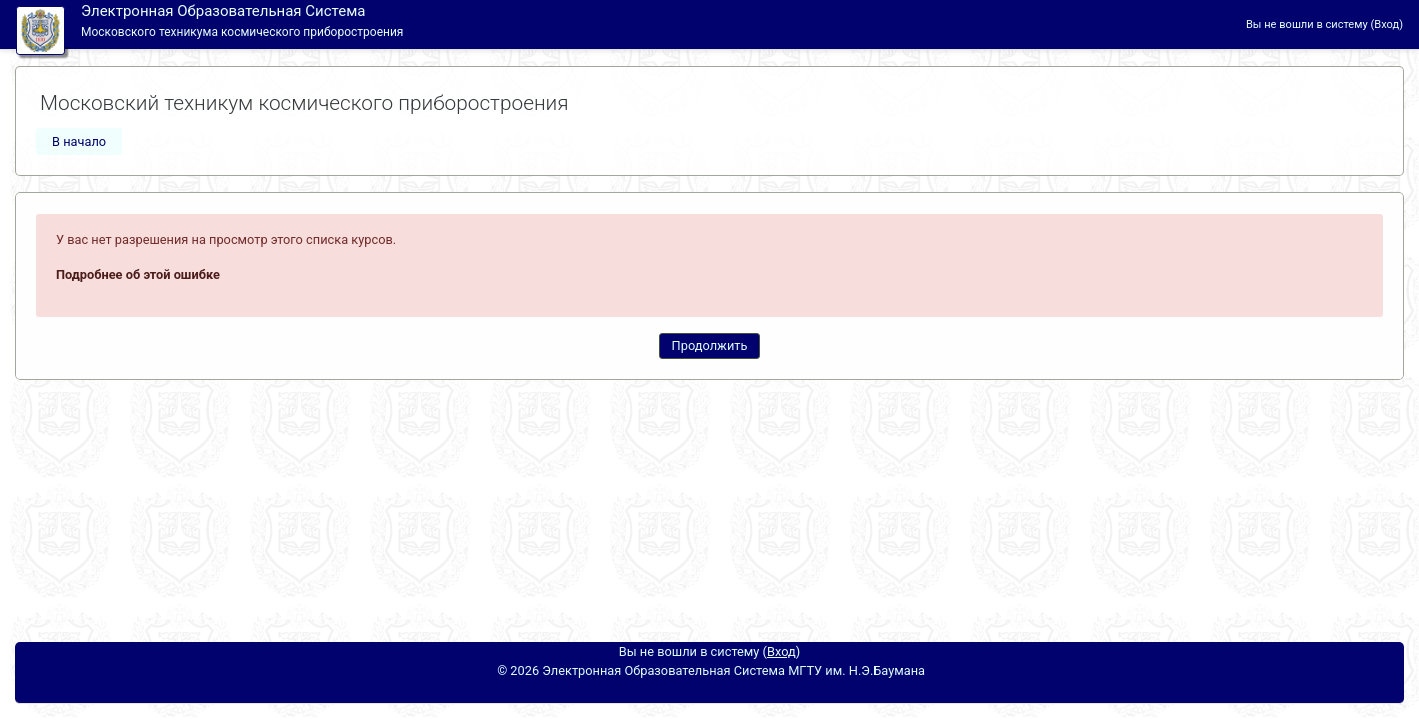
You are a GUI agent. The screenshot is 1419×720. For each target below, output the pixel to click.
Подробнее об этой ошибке (138, 274)
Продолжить (710, 345)
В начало (79, 141)
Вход (1386, 24)
